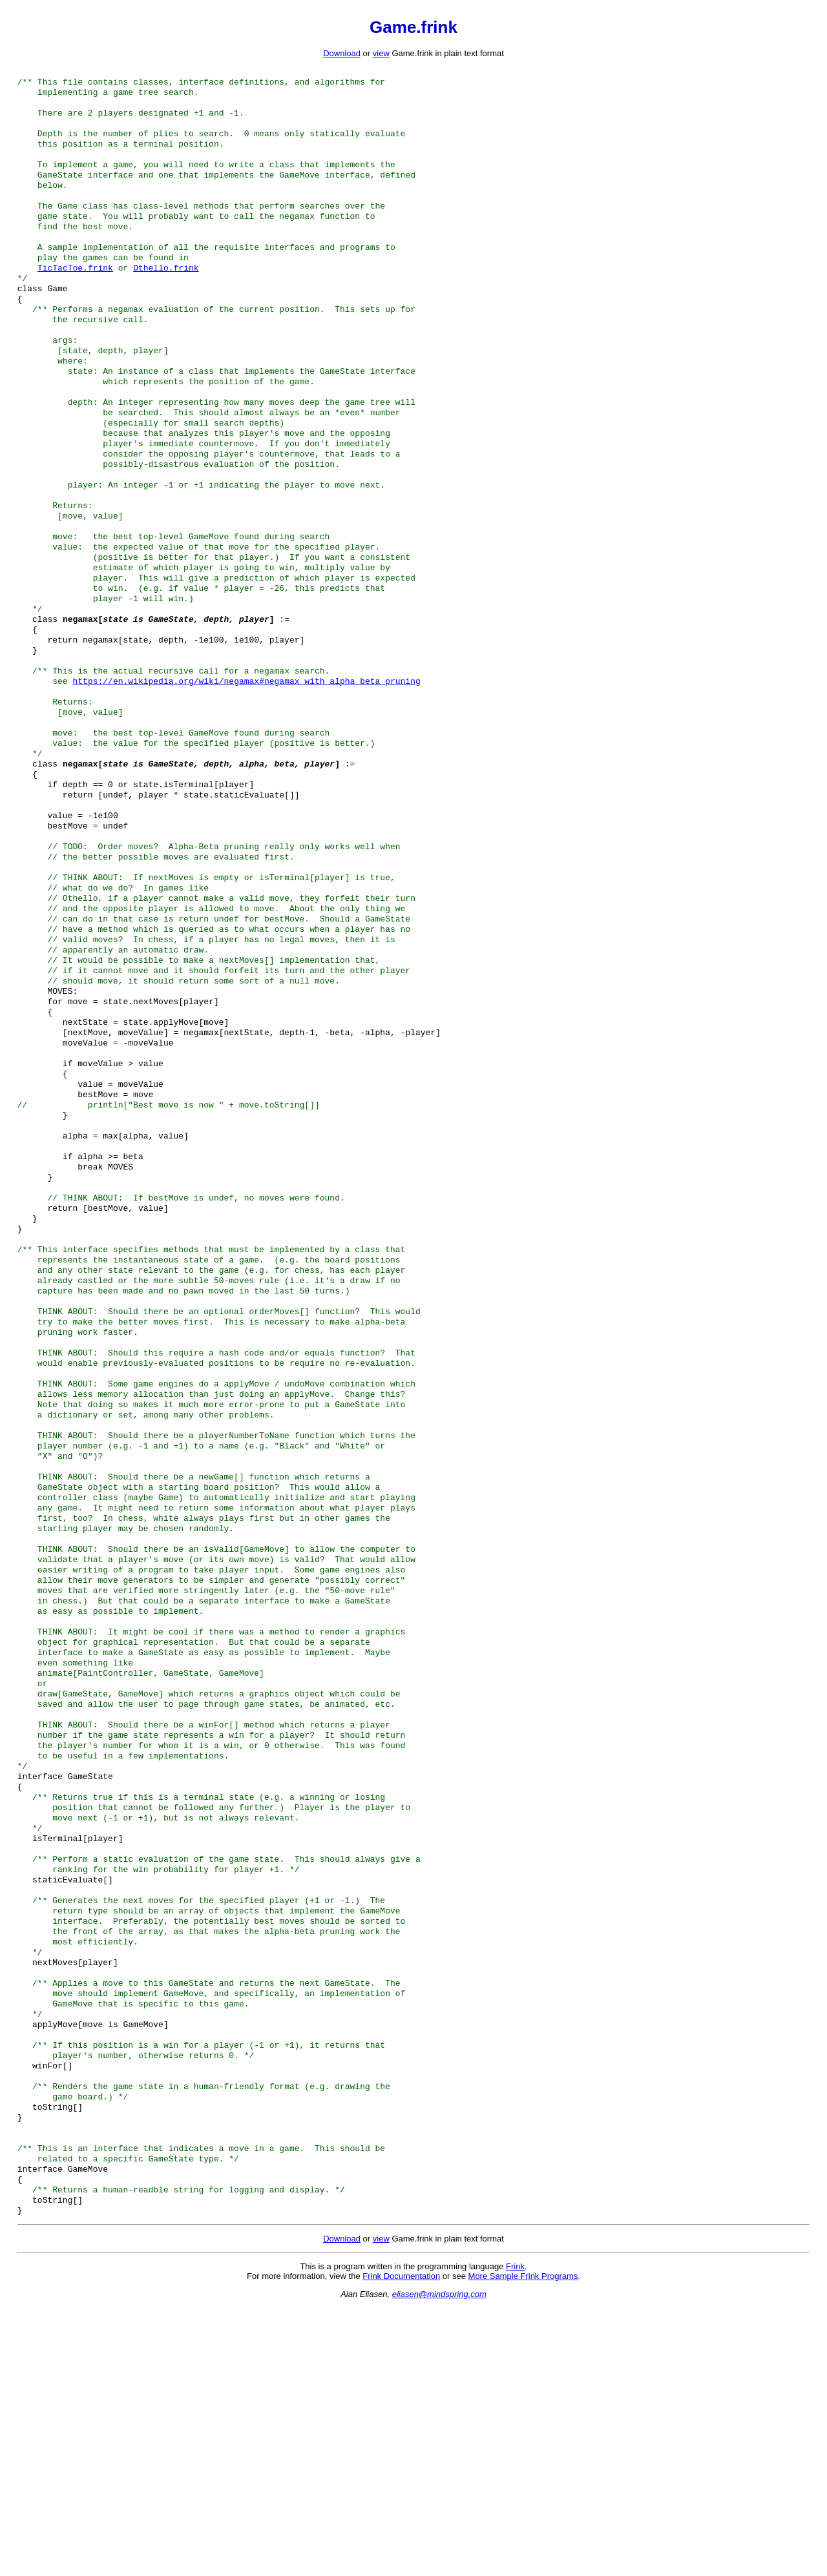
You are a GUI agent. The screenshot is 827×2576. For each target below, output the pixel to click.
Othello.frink (165, 293)
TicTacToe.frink (75, 293)
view (381, 53)
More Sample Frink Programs (523, 2545)
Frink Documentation (401, 2545)
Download (342, 53)
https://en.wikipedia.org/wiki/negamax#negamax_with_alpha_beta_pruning (246, 758)
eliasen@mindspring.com (439, 2563)
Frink (515, 2535)
